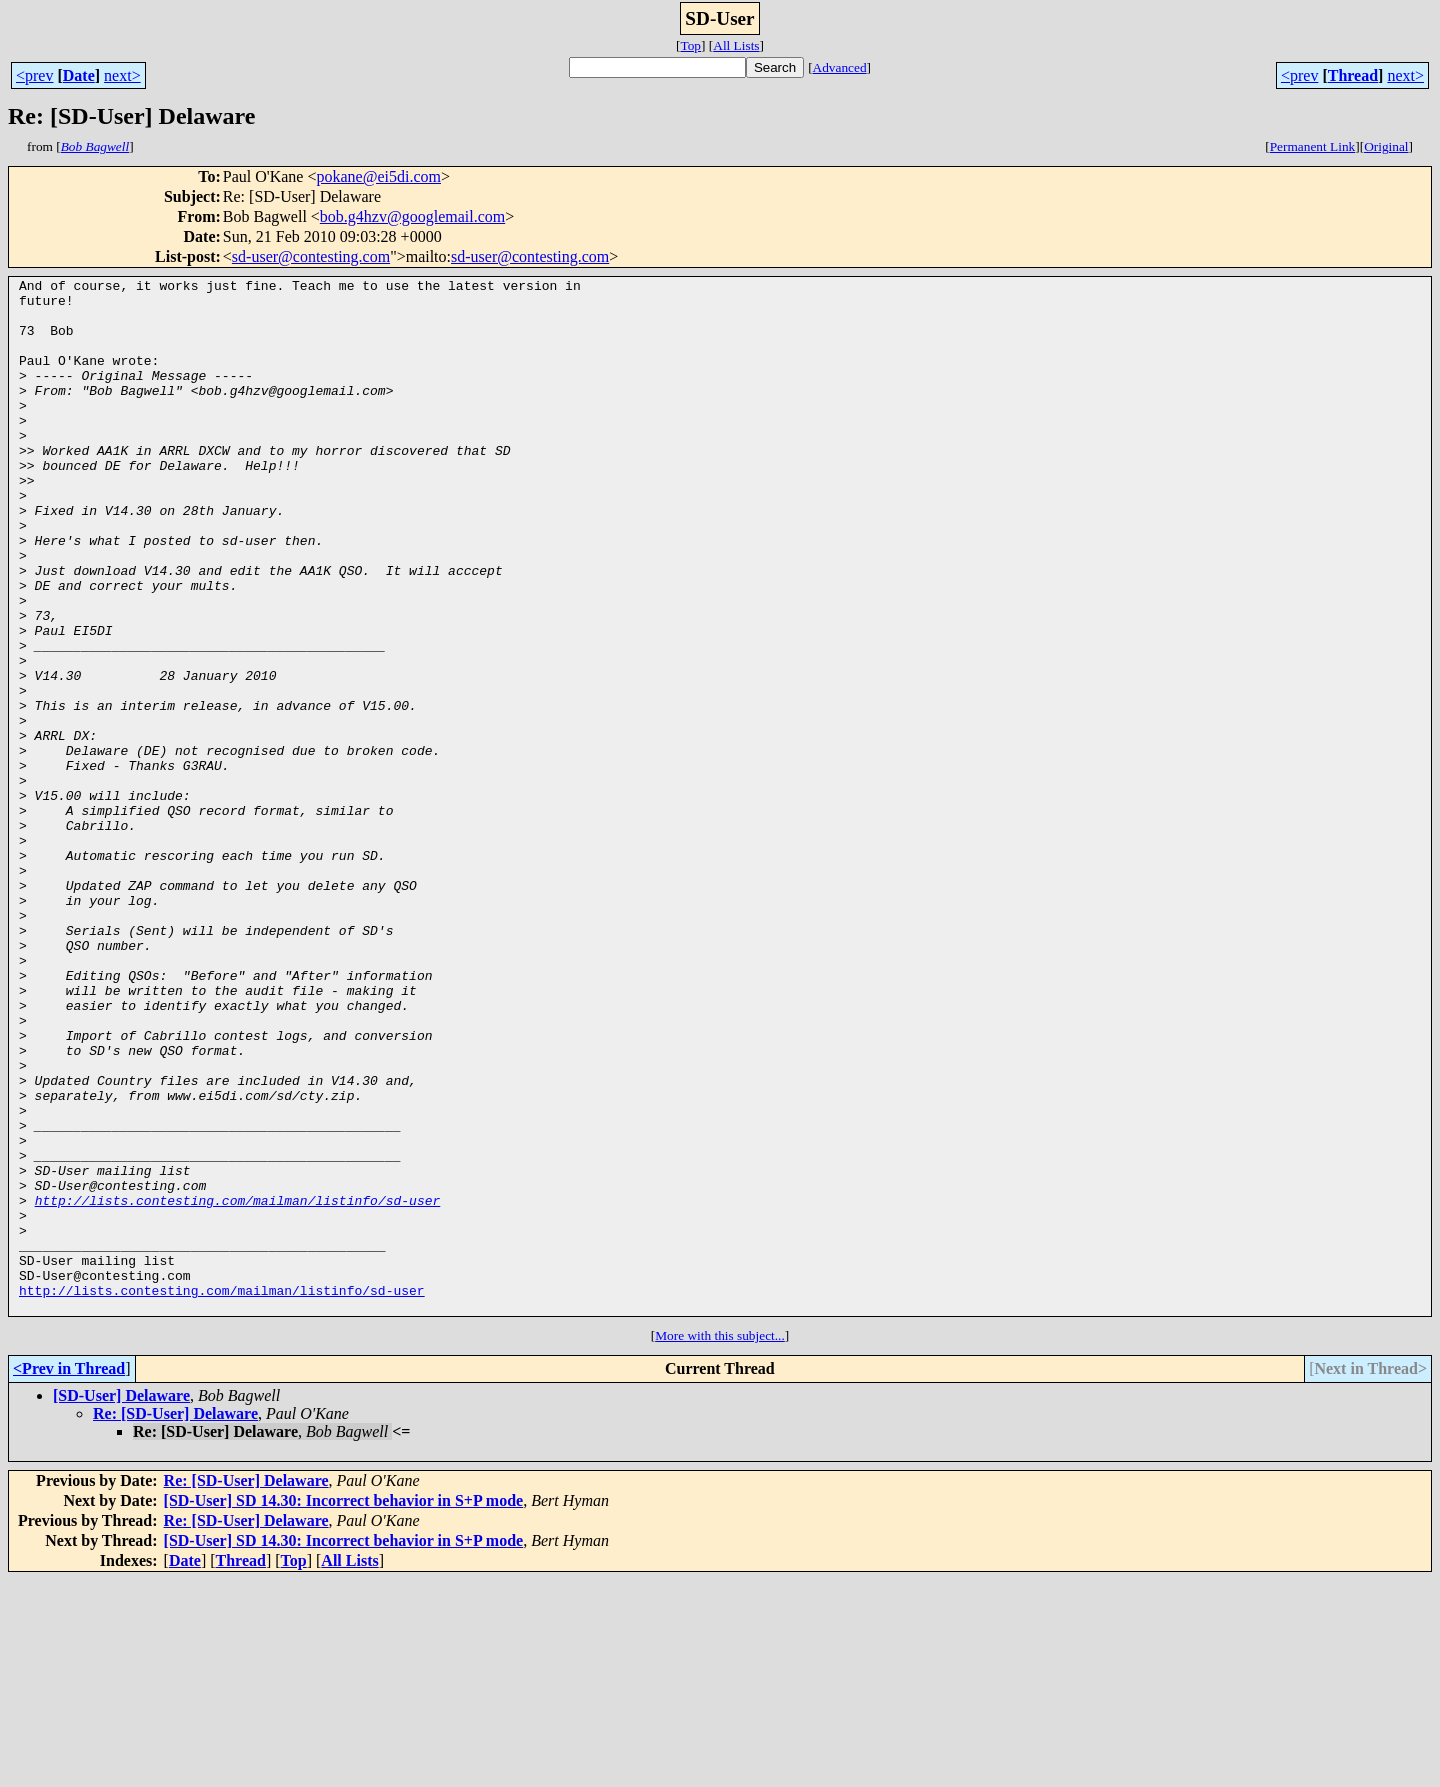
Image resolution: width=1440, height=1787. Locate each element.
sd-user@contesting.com (311, 256)
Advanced (840, 67)
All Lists (736, 45)
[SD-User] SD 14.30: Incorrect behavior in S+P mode (344, 1707)
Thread (1353, 75)
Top (690, 45)
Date (79, 75)
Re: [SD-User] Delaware (175, 1620)
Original (1386, 146)
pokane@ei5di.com (379, 176)
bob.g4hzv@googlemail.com (412, 216)
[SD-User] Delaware (121, 1602)
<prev (34, 75)
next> (122, 75)
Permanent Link (1313, 146)
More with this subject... (720, 1542)
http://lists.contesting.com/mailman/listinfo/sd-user (238, 1386)
